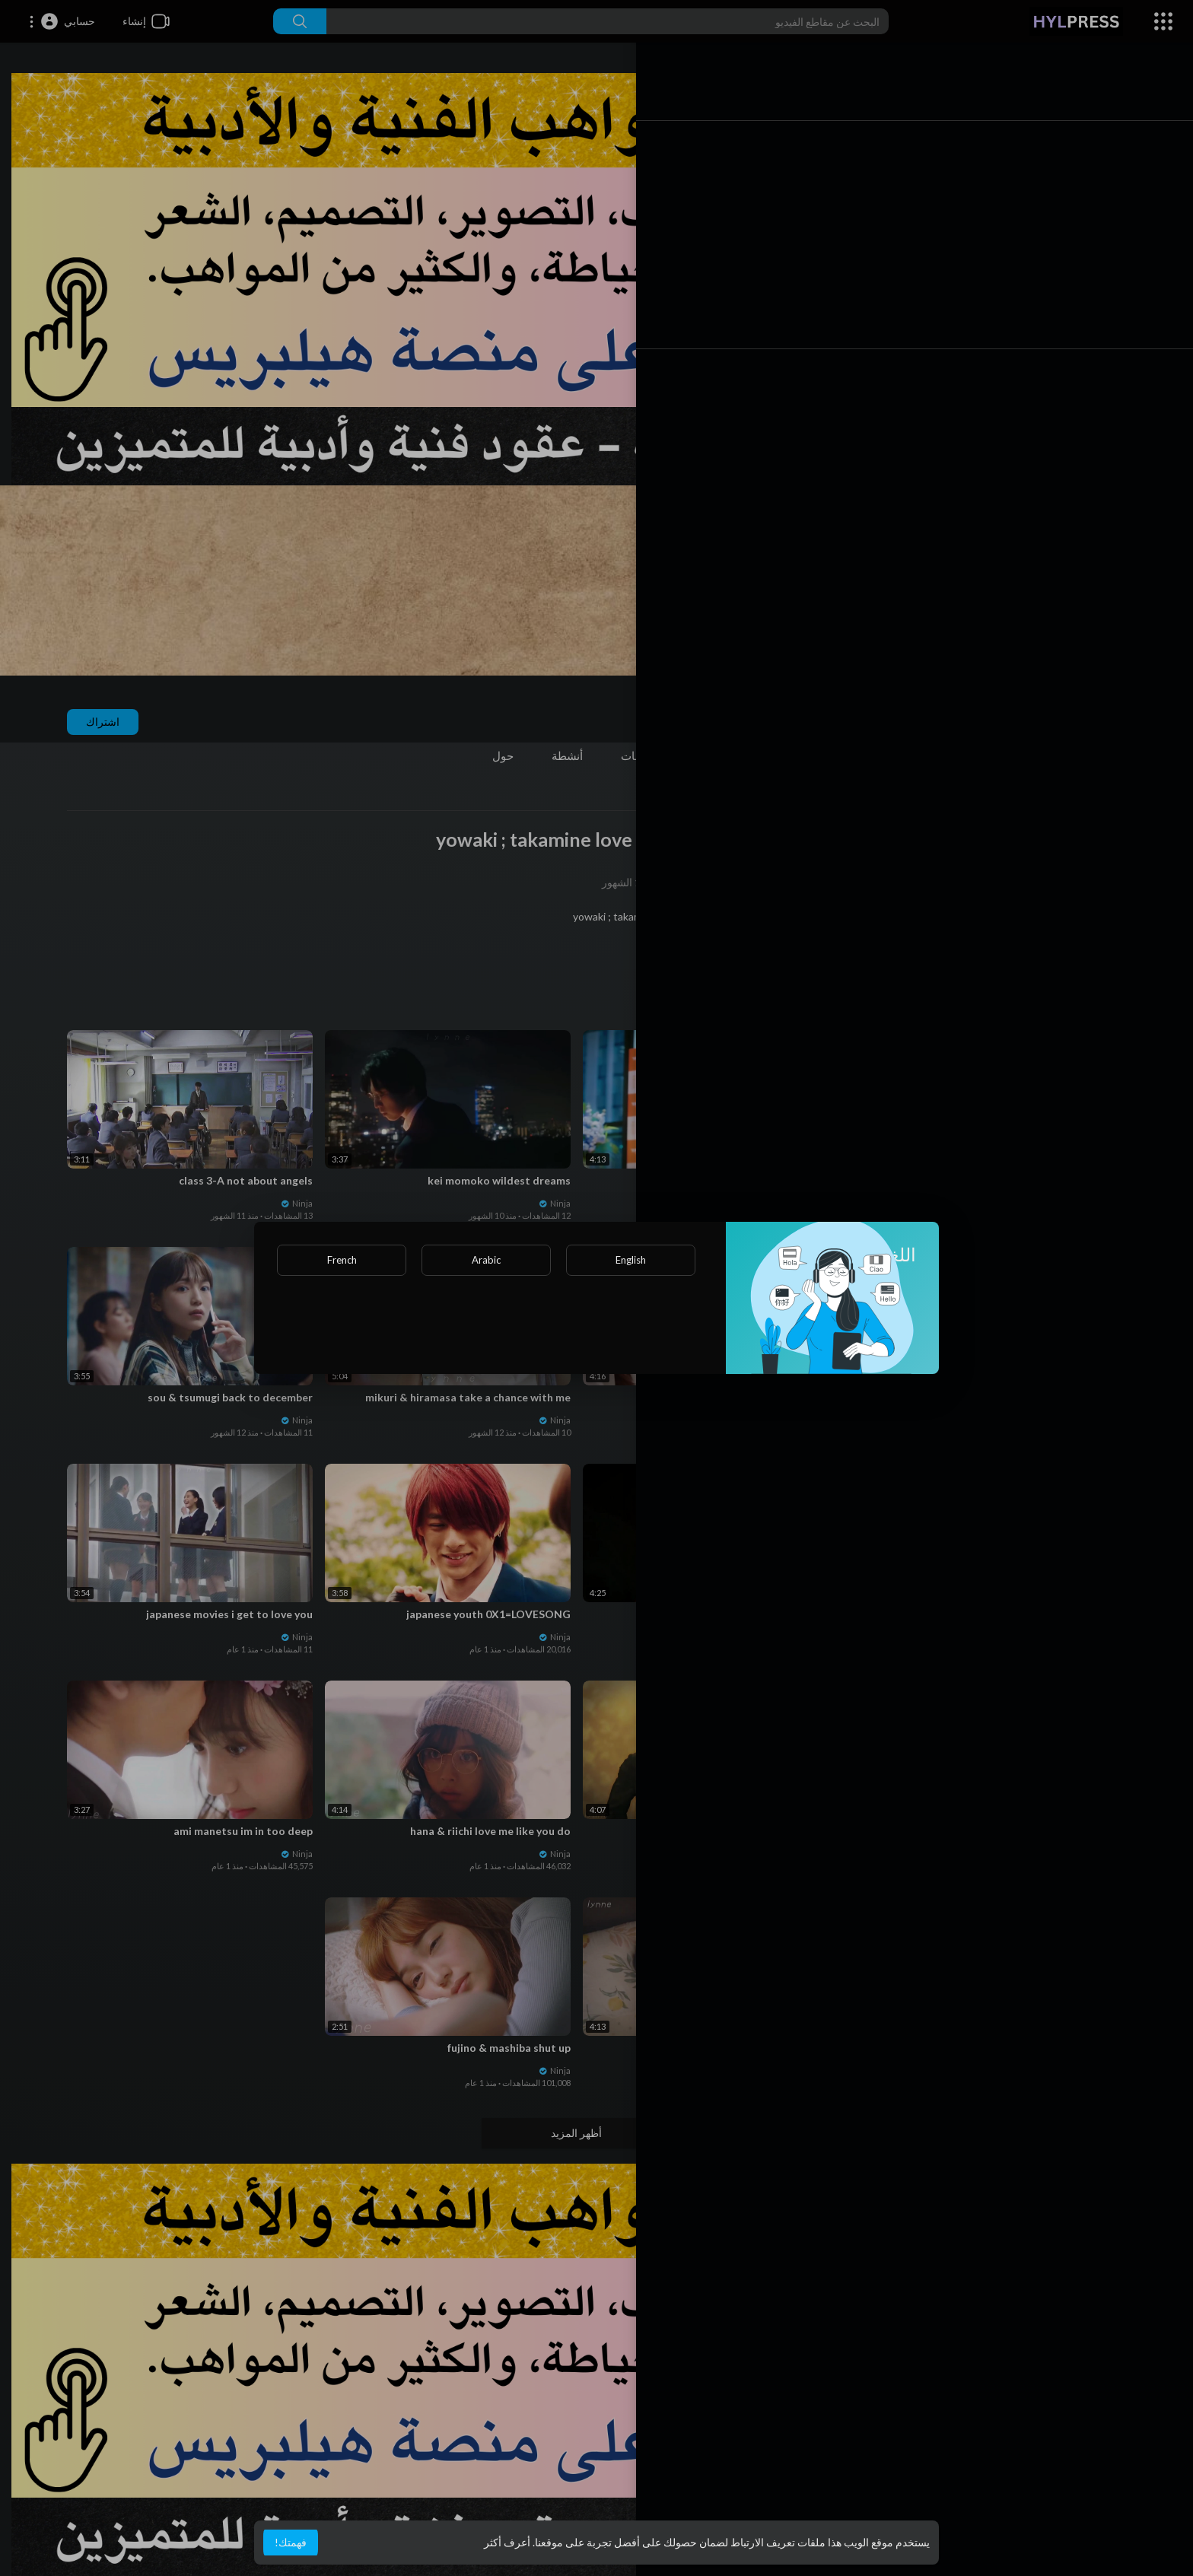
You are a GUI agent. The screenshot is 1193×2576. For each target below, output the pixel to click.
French (342, 1260)
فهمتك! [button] (291, 2542)
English (631, 1260)
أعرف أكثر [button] (507, 2542)
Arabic (486, 1260)
